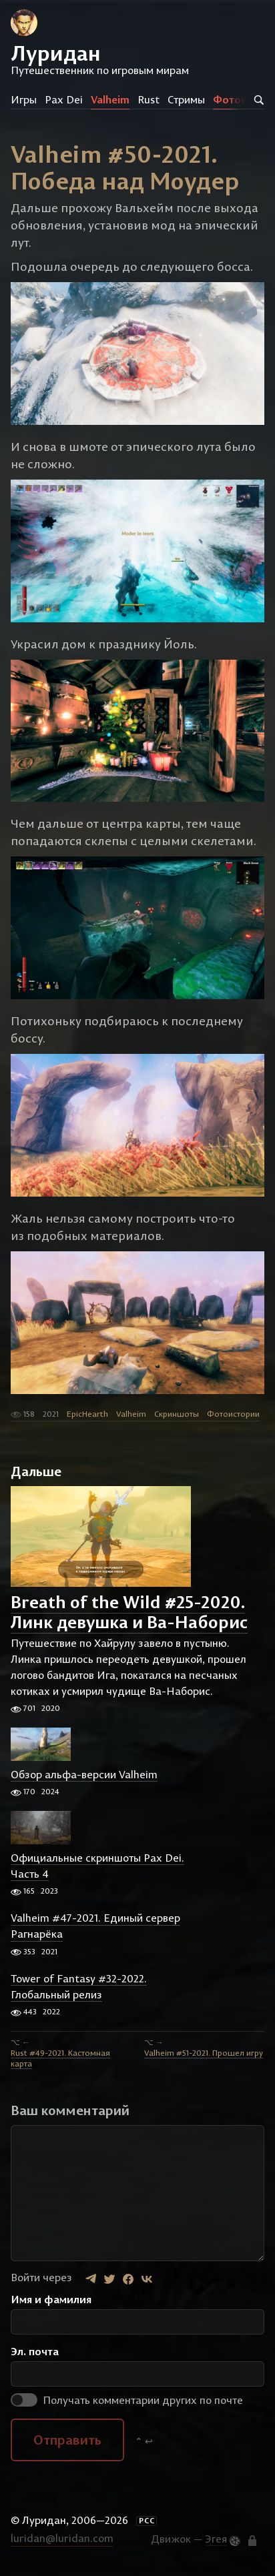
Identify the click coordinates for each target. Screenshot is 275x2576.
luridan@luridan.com (62, 2538)
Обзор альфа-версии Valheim (84, 1774)
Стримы (186, 99)
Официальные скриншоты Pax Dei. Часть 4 (97, 1865)
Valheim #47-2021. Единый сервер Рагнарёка (95, 1926)
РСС (147, 2520)
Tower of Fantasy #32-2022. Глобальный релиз (79, 1986)
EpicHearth (87, 1414)
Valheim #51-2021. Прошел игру (203, 2053)
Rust (149, 99)
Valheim (110, 99)
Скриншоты (176, 1414)
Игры (24, 99)
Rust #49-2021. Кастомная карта (60, 2058)
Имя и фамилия (51, 2299)
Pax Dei (64, 99)
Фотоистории (233, 1414)
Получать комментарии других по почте (127, 2400)
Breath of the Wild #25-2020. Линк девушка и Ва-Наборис (129, 1612)
